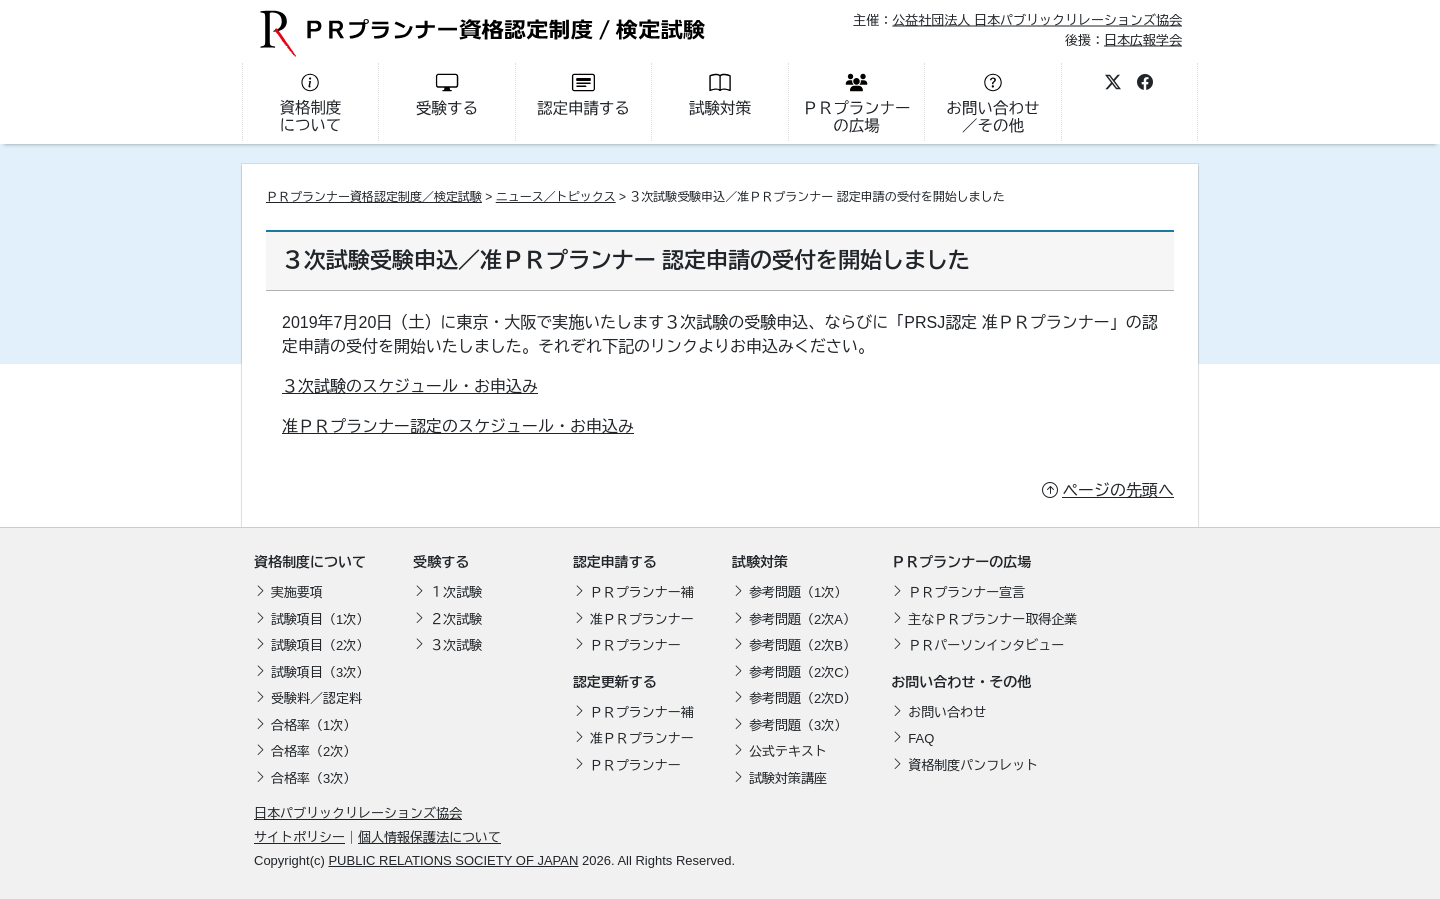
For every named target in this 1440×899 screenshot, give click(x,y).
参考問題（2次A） (802, 619)
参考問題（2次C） (803, 672)
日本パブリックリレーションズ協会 (358, 813)
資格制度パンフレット (973, 765)
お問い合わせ (947, 712)
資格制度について (310, 562)
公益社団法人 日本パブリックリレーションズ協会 (1037, 20)
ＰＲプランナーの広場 (961, 562)
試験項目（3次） (320, 672)
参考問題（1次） (798, 592)
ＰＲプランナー (635, 645)
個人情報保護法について (429, 837)
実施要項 (297, 592)
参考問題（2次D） (803, 698)
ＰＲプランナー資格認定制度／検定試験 (374, 197)
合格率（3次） (313, 778)
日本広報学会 (1143, 39)
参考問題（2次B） (802, 645)
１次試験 (456, 592)
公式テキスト (788, 751)
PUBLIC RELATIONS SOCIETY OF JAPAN (453, 860)
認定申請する (615, 562)
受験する (441, 562)
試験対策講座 (788, 778)
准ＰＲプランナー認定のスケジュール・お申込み (458, 426)
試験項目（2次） (320, 645)
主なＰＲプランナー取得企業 (992, 619)
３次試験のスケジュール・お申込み (410, 386)
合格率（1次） (313, 725)
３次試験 (456, 645)
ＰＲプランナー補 (642, 592)
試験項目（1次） (320, 619)
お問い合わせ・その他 (961, 682)
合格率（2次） (313, 751)
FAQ (921, 738)
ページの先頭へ (1118, 490)
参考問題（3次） (798, 725)
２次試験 (456, 619)
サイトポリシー (299, 837)
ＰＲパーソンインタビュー (986, 645)
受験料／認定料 (316, 698)
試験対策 (760, 562)
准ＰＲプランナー (642, 619)
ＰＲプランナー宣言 (966, 592)
